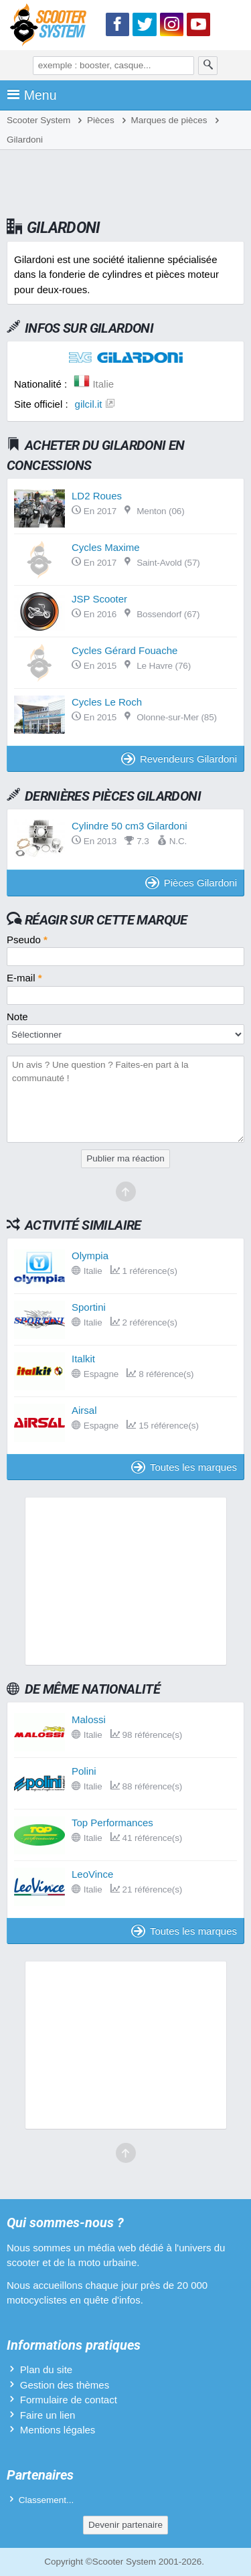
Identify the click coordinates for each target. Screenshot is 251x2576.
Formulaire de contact (68, 2399)
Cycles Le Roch (107, 702)
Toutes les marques (184, 1467)
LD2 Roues (97, 495)
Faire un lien (48, 2415)
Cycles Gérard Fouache (124, 650)
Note (17, 1016)
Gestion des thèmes (64, 2385)
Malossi (89, 1719)
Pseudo (27, 939)
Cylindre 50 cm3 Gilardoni (129, 825)
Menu (32, 95)
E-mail (24, 977)
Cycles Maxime (106, 547)
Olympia (90, 1255)
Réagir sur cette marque (106, 920)
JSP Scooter (99, 599)
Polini (84, 1771)
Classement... (46, 2500)
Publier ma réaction (125, 1158)
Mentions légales (58, 2429)
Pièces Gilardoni (191, 882)
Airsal (84, 1410)
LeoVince (92, 1874)
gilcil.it (88, 404)
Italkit (83, 1358)
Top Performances (112, 1822)
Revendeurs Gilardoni (179, 758)
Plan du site (46, 2369)
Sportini (89, 1307)
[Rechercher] (208, 65)
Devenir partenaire (125, 2525)
